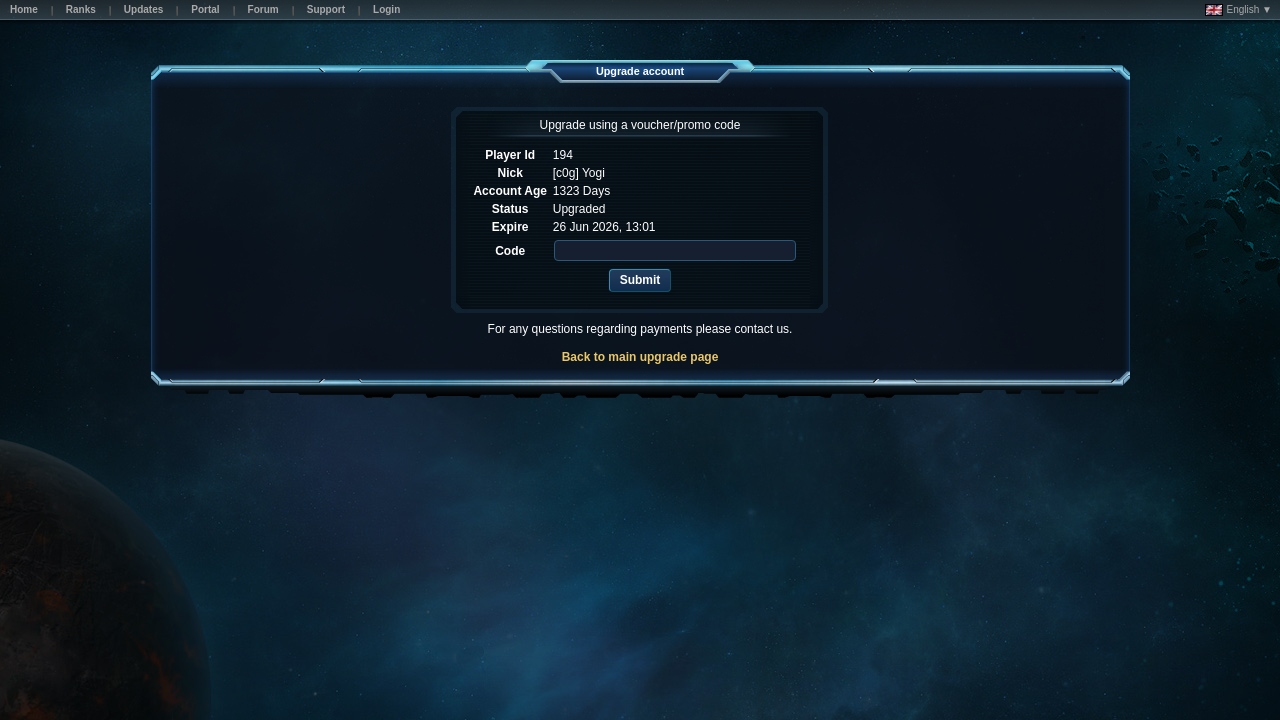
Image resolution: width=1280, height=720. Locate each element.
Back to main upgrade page (640, 357)
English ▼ (1238, 10)
